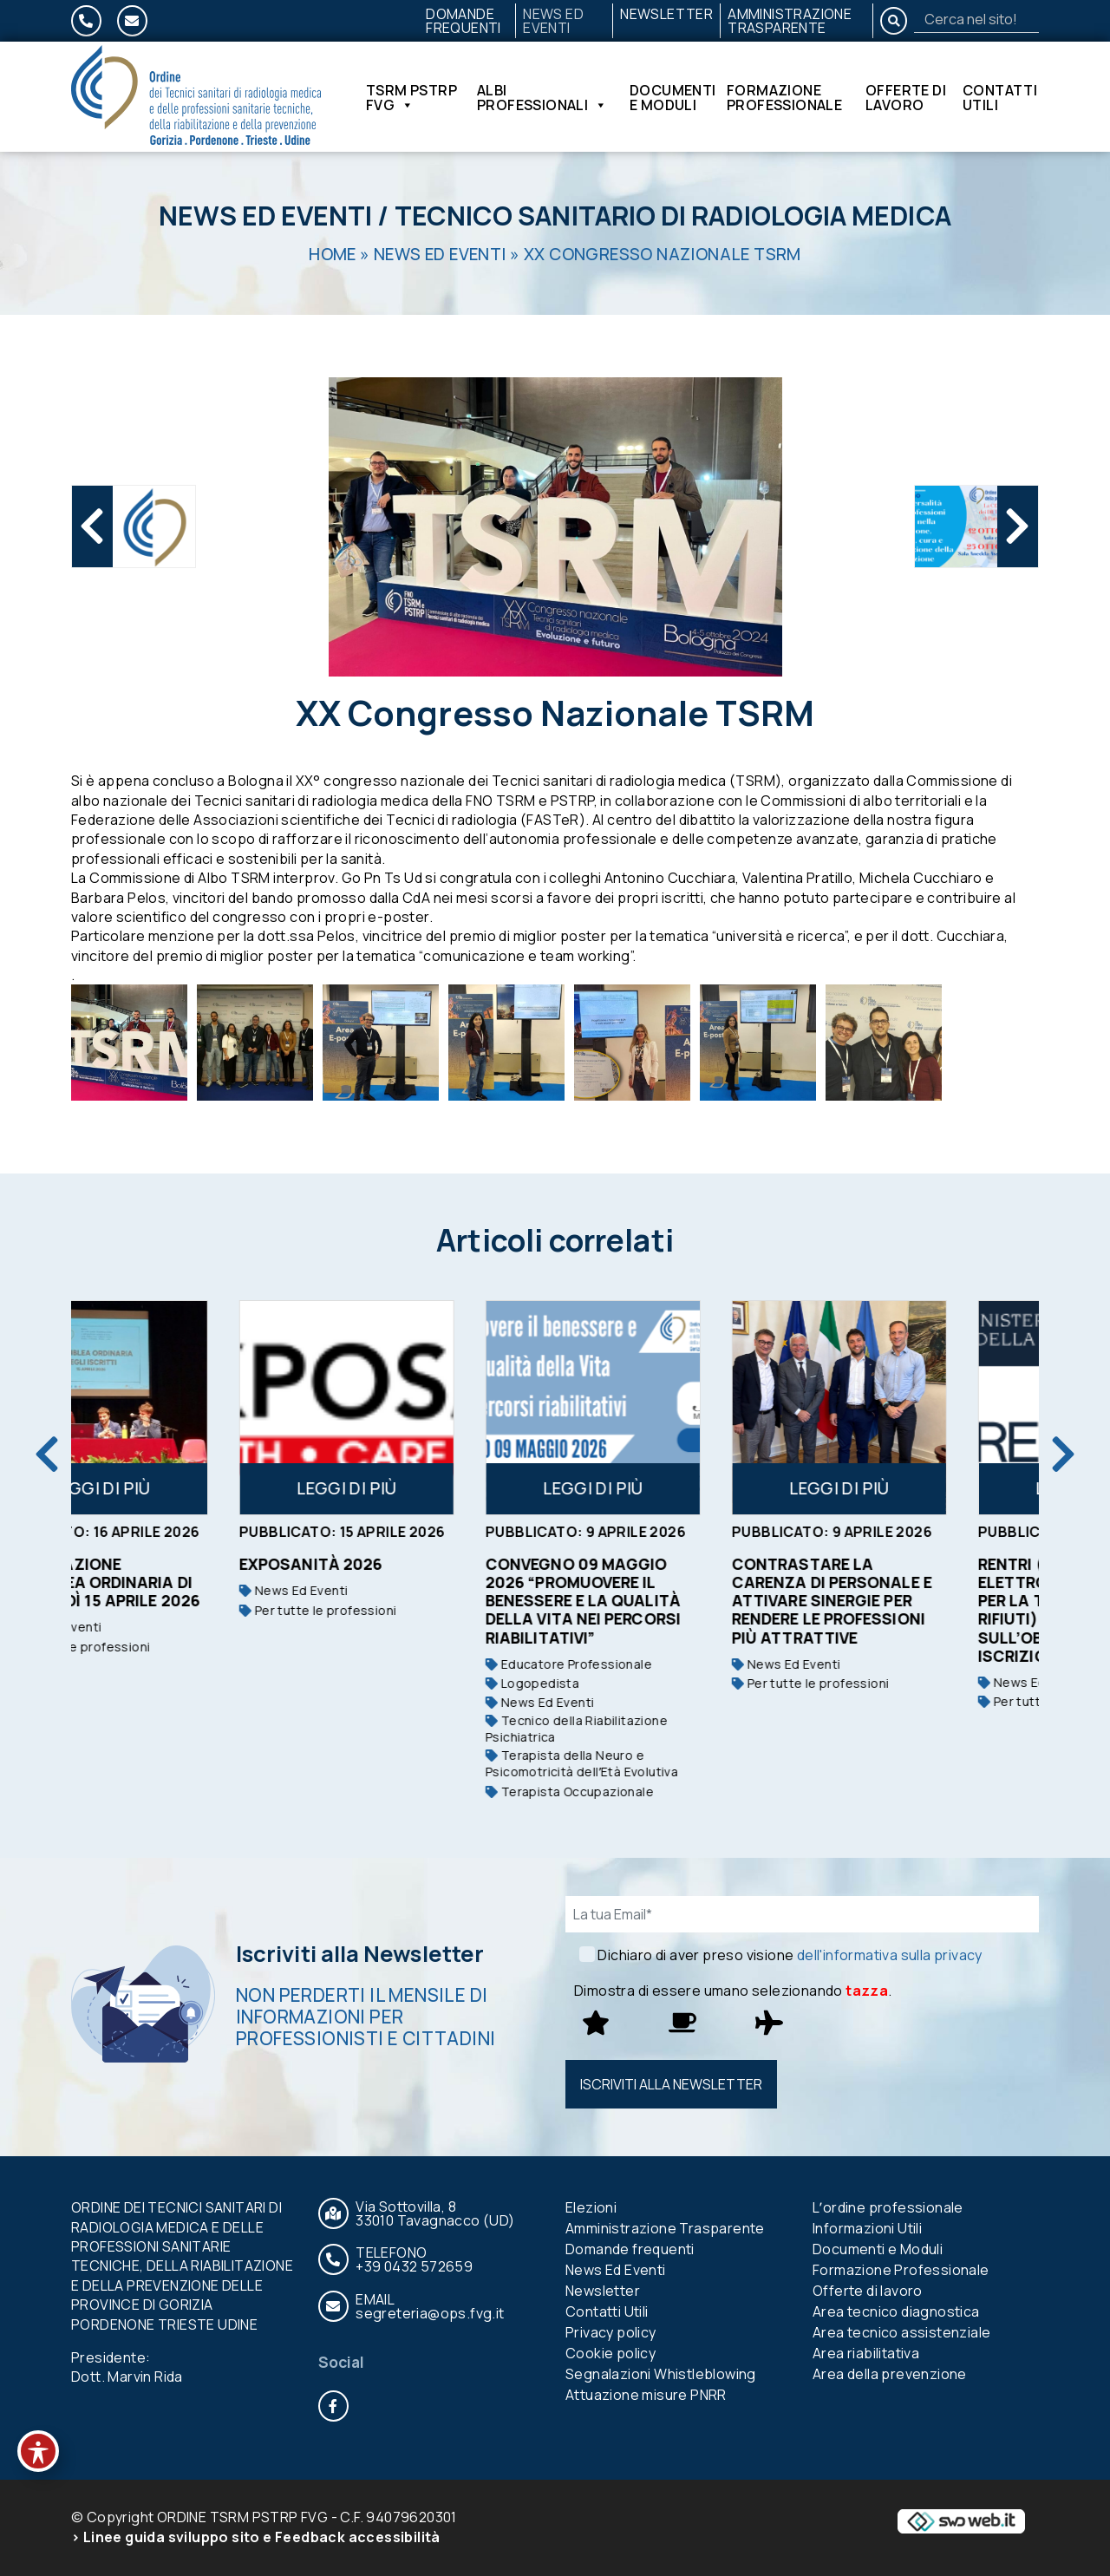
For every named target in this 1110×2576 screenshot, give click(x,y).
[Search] (976, 19)
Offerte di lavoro (905, 97)
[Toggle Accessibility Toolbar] (38, 2451)
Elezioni (591, 2207)
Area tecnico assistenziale (901, 2332)
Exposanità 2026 (395, 1563)
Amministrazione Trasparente (790, 20)
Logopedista (617, 1683)
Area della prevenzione (890, 2373)
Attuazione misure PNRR (646, 2394)
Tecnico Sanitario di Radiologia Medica (673, 215)
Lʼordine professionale (888, 2207)
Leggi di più (185, 1488)
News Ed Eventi (553, 20)
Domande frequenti (463, 20)
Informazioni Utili (867, 2228)
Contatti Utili (1000, 97)
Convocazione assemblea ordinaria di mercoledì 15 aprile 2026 (181, 1582)
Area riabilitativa (866, 2353)
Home (332, 254)
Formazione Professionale (784, 97)
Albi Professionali (542, 97)
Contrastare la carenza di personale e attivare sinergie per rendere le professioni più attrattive (917, 1600)
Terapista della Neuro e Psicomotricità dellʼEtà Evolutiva (667, 1764)
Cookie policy (610, 2353)
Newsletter (666, 13)
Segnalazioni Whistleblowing (660, 2373)
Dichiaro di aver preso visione (789, 1955)
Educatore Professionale (654, 1664)
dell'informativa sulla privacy (890, 1955)
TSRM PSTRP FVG (411, 97)
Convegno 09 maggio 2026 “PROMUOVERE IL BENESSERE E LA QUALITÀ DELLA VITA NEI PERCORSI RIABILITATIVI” (668, 1600)
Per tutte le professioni (156, 1646)
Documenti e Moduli (673, 97)
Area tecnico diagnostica (896, 2311)
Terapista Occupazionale (655, 1791)
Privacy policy (610, 2332)
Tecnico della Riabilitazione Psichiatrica (662, 1729)
